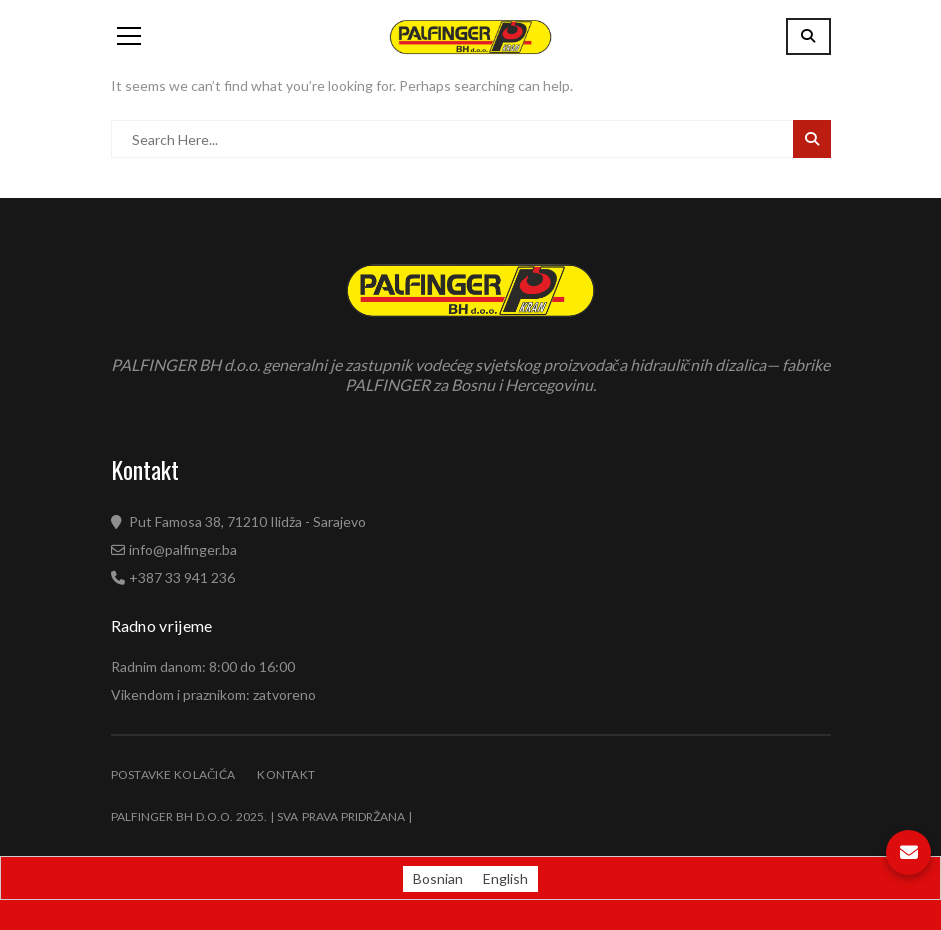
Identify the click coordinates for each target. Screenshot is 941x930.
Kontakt (286, 774)
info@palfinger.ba (183, 549)
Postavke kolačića (173, 774)
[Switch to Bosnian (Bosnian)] (438, 879)
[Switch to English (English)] (505, 879)
